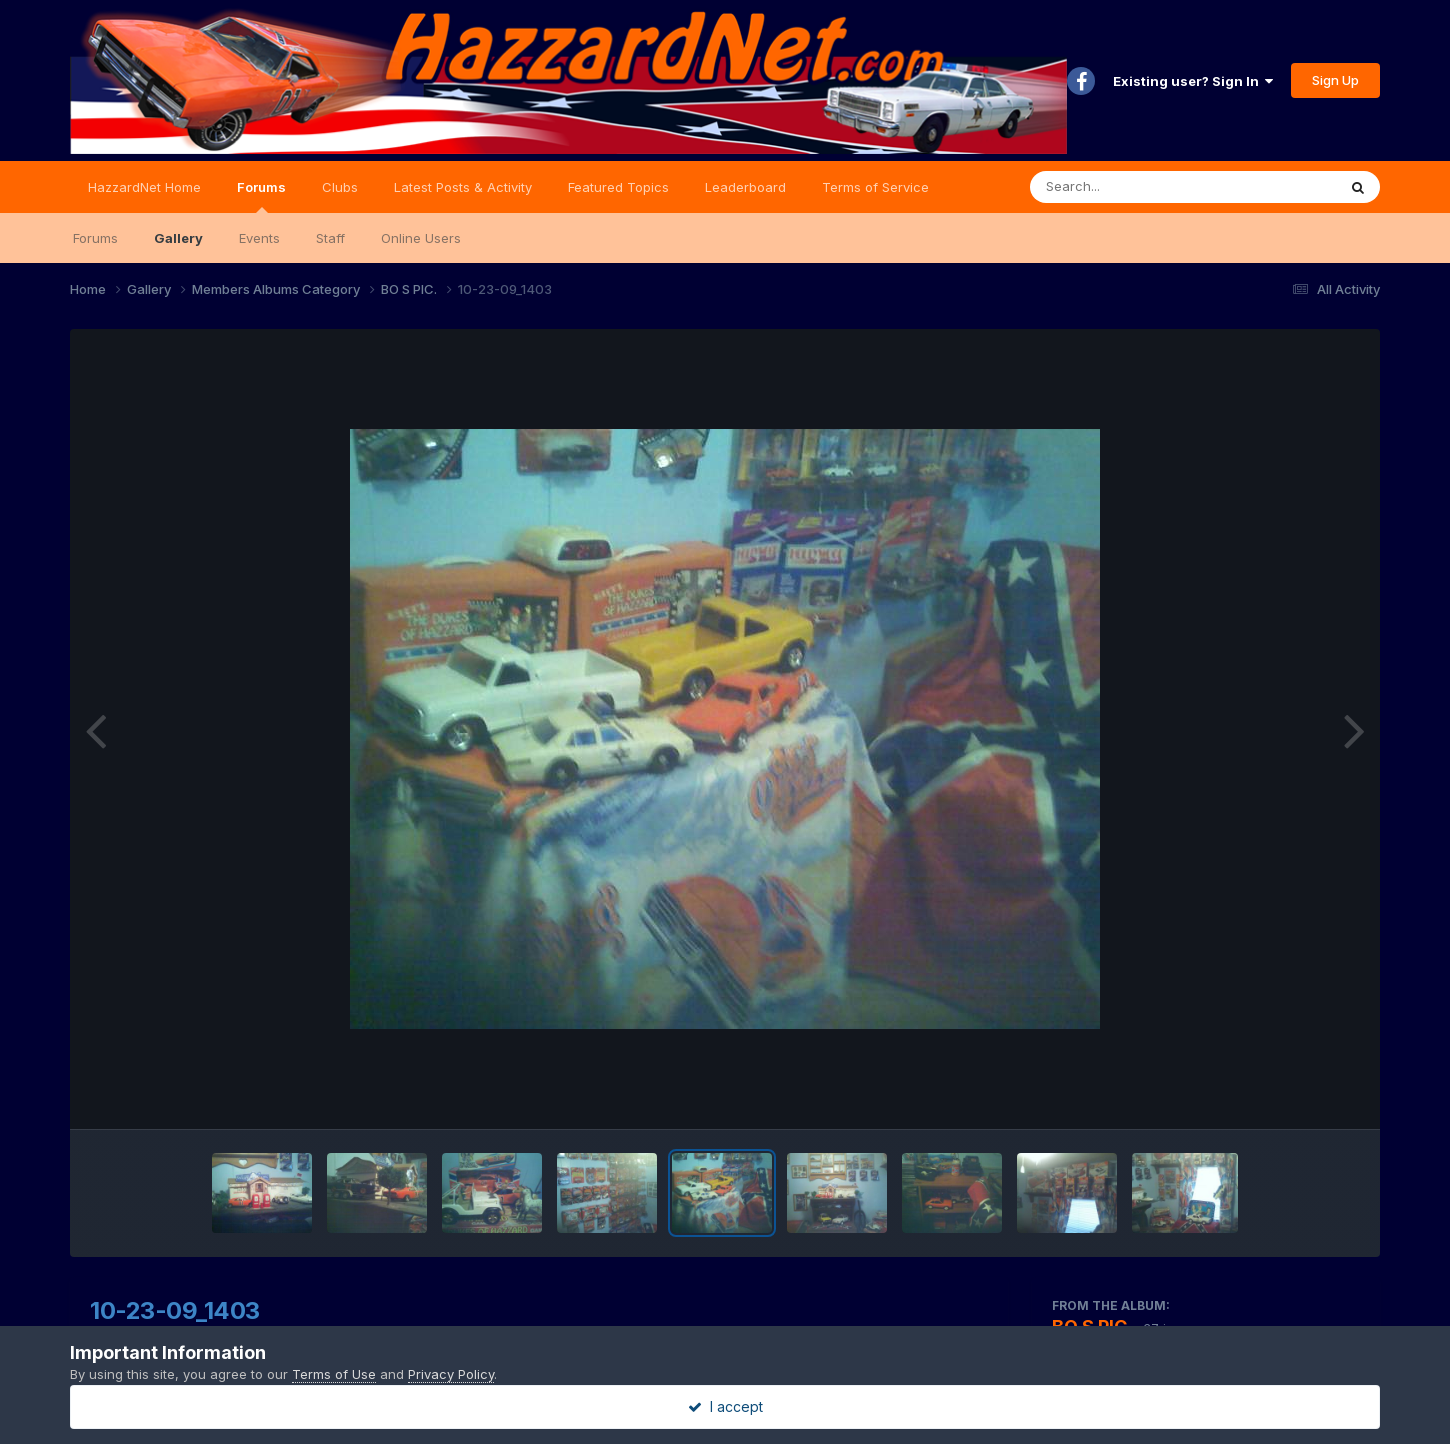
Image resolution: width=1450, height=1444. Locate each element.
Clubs (340, 187)
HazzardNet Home (144, 187)
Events (259, 238)
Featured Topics (618, 187)
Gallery (178, 238)
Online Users (421, 238)
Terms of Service (875, 187)
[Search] (1128, 187)
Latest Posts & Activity (463, 187)
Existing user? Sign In (1193, 81)
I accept (725, 1406)
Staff (330, 238)
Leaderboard (745, 187)
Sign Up (1335, 80)
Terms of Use (334, 1374)
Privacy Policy (451, 1374)
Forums (261, 196)
